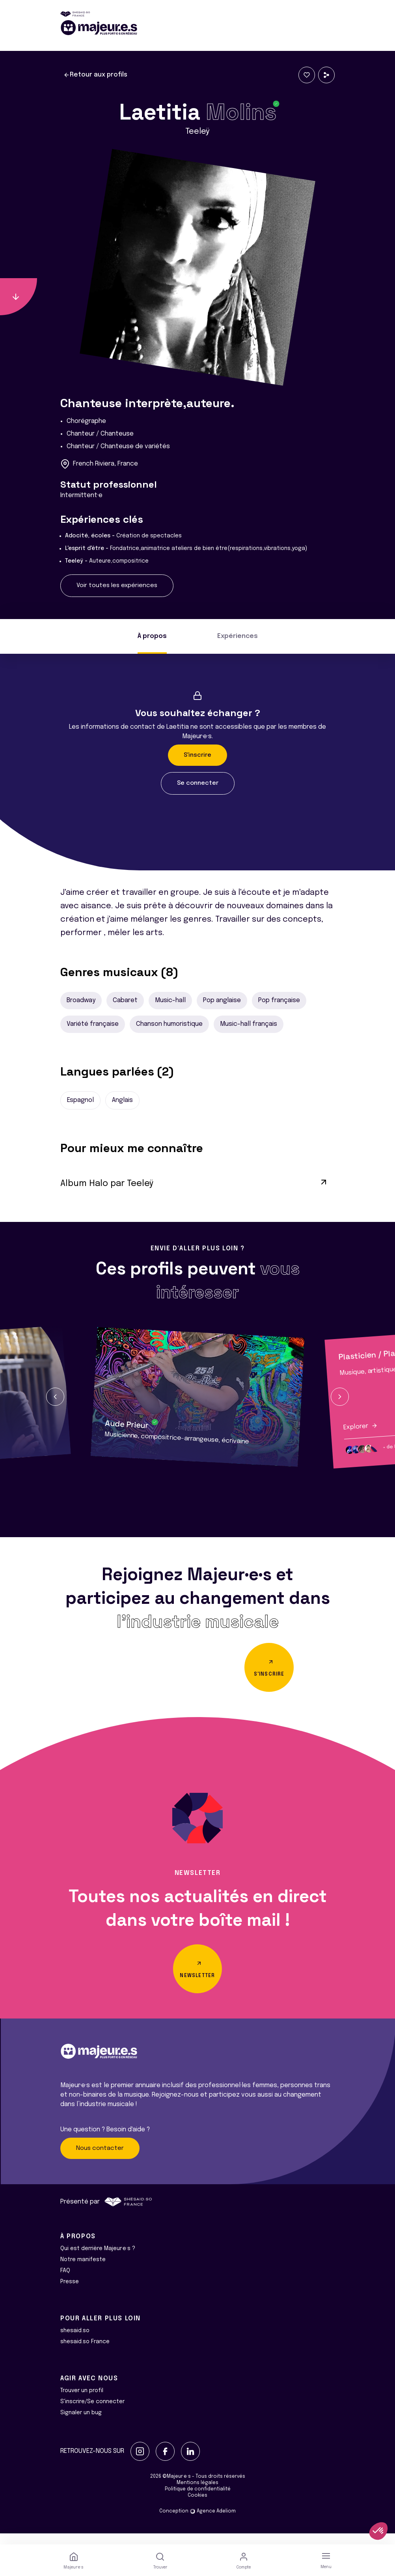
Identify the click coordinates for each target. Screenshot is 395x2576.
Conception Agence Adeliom (197, 2522)
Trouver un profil (81, 2401)
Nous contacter (100, 2159)
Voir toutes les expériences (116, 585)
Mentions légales (197, 2494)
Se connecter (197, 783)
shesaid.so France (85, 2352)
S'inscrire (197, 755)
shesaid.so (74, 2341)
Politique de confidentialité (198, 2500)
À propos (152, 636)
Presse (69, 2292)
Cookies (197, 2506)
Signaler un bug (81, 2423)
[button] (55, 1397)
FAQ (65, 2281)
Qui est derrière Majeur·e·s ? (97, 2259)
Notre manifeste (83, 2270)
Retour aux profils (95, 75)
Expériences (237, 636)
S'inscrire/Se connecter (92, 2412)
